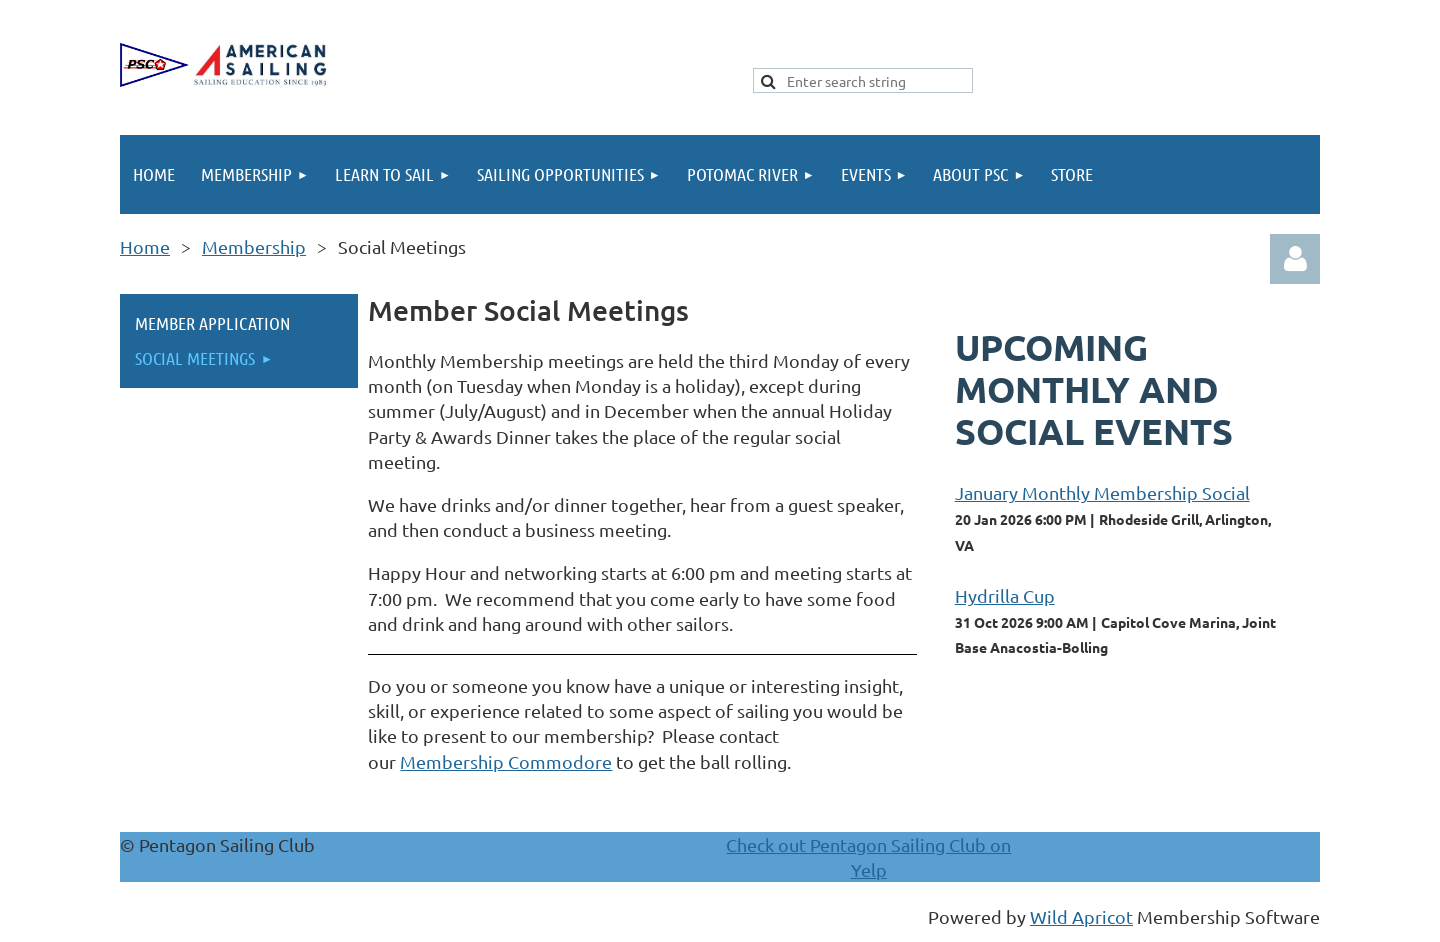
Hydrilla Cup (1005, 595)
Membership (254, 246)
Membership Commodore (506, 761)
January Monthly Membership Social (1102, 492)
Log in (1295, 259)
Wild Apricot (1081, 916)
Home (145, 246)
